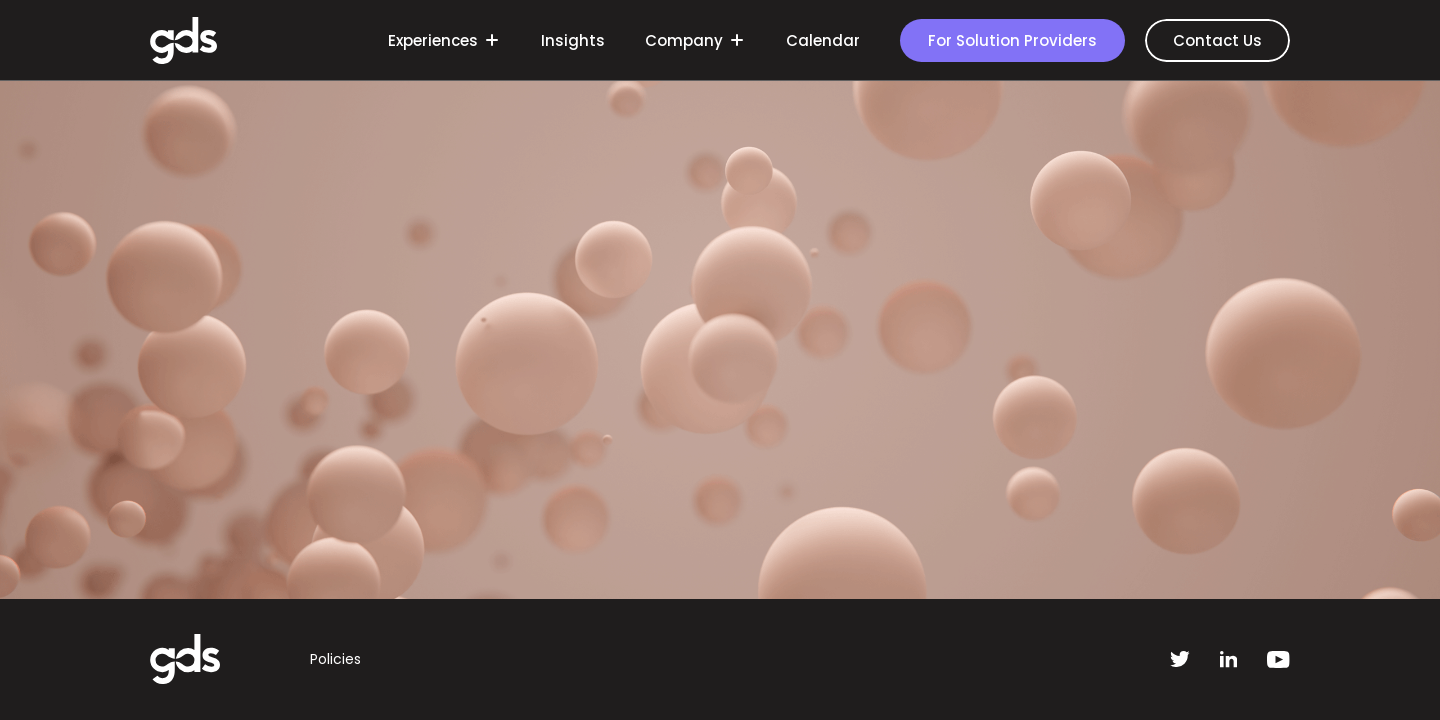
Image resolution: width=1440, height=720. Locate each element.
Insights (573, 40)
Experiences (442, 41)
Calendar (823, 40)
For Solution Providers (1012, 40)
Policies (335, 659)
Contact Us (1217, 40)
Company (693, 41)
